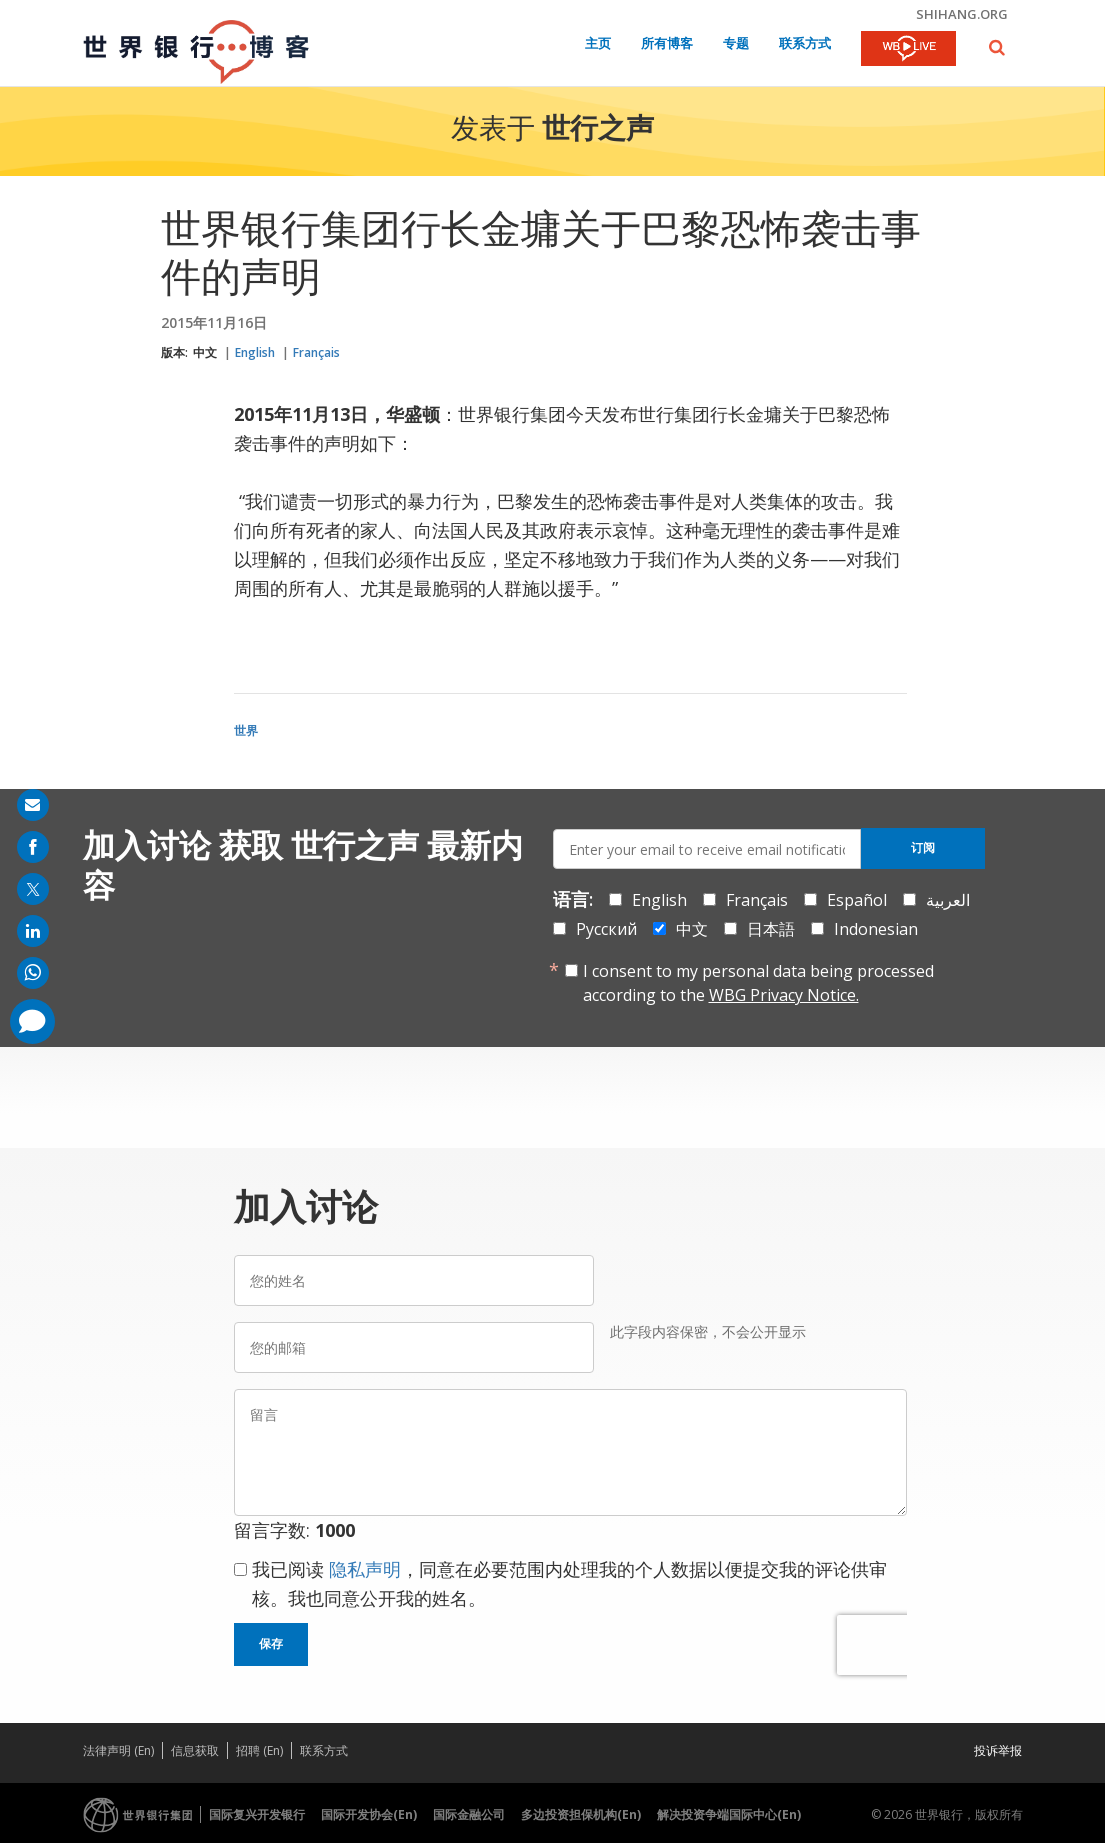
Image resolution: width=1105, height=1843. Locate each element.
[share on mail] (33, 805)
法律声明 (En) (118, 1750)
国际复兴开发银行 (257, 1814)
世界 (246, 730)
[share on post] (33, 889)
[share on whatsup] (33, 973)
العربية (948, 900)
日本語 (771, 929)
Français (316, 352)
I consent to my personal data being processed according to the (758, 983)
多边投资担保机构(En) (581, 1814)
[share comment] (32, 1021)
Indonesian (876, 929)
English (255, 352)
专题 (736, 44)
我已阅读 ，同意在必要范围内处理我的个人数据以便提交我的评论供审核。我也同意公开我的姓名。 (569, 1583)
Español (857, 900)
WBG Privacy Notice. (784, 995)
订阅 (923, 848)
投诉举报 (998, 1750)
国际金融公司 (469, 1814)
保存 (271, 1644)
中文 (205, 352)
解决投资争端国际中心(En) (729, 1814)
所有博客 (667, 44)
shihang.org (962, 14)
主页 (598, 44)
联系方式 (805, 44)
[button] (997, 47)
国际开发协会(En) (369, 1814)
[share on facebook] (33, 847)
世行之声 (598, 131)
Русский (606, 929)
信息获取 (195, 1750)
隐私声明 (365, 1569)
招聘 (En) (259, 1750)
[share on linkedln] (33, 931)
